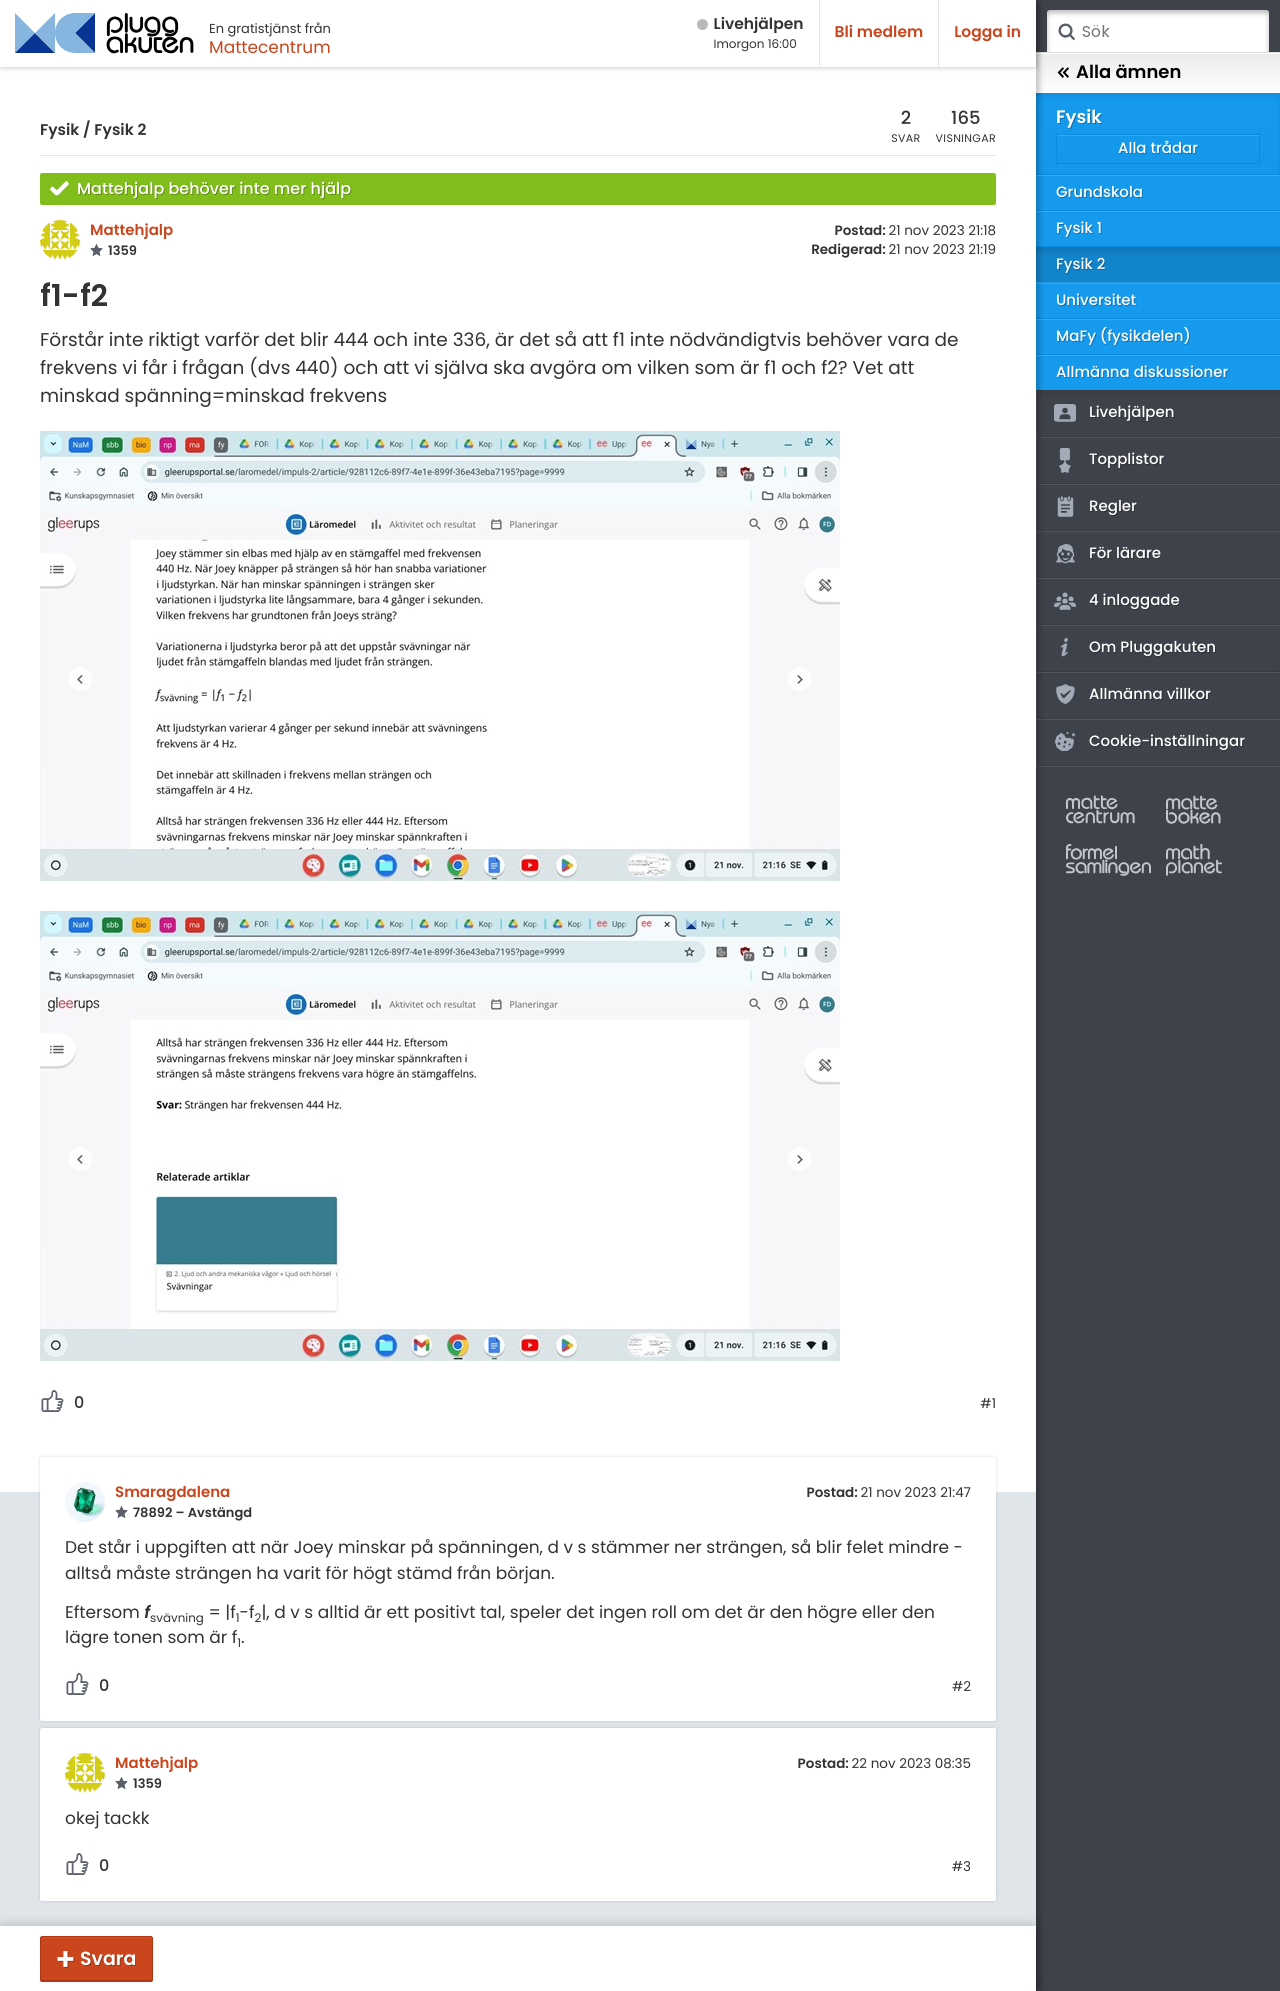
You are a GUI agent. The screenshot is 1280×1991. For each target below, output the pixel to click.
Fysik (59, 130)
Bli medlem (879, 32)
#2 (961, 1687)
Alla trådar (1158, 148)
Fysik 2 (120, 130)
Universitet (1096, 300)
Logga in (987, 32)
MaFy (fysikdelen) (1123, 336)
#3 (961, 1867)
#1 (988, 1404)
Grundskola (1099, 192)
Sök (1066, 32)
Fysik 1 (1079, 228)
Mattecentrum (270, 47)
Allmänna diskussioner (1142, 372)
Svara (108, 1958)
